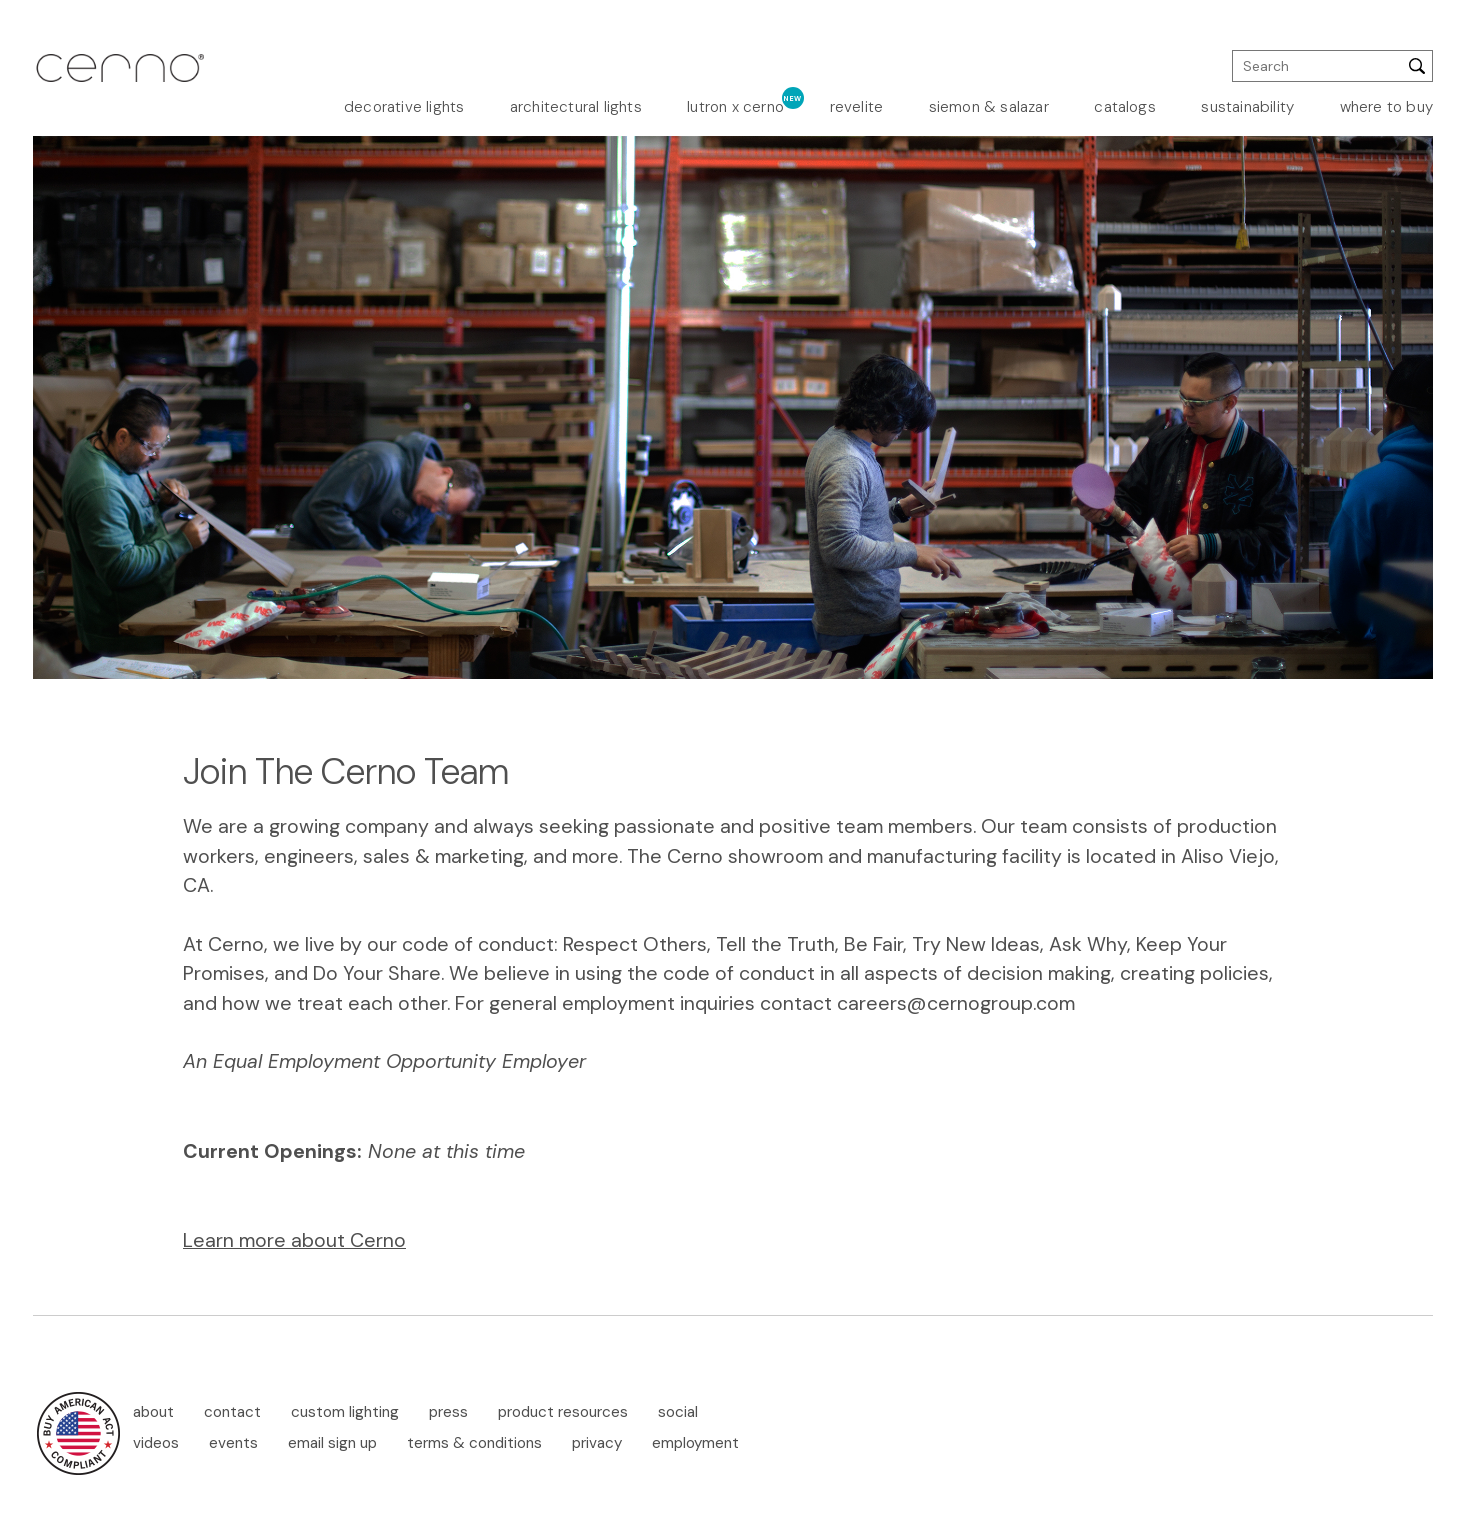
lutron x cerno (735, 107)
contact (232, 1412)
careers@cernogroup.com (956, 1003)
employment (695, 1443)
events (233, 1443)
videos (156, 1443)
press (448, 1412)
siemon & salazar (989, 107)
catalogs (1125, 107)
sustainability (1247, 107)
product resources (563, 1412)
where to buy (1386, 107)
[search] (1332, 66)
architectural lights (576, 107)
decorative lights (404, 107)
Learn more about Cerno (294, 1240)
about (153, 1412)
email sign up (332, 1443)
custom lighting (345, 1412)
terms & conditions (474, 1443)
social (678, 1412)
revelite (857, 107)
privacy (597, 1443)
